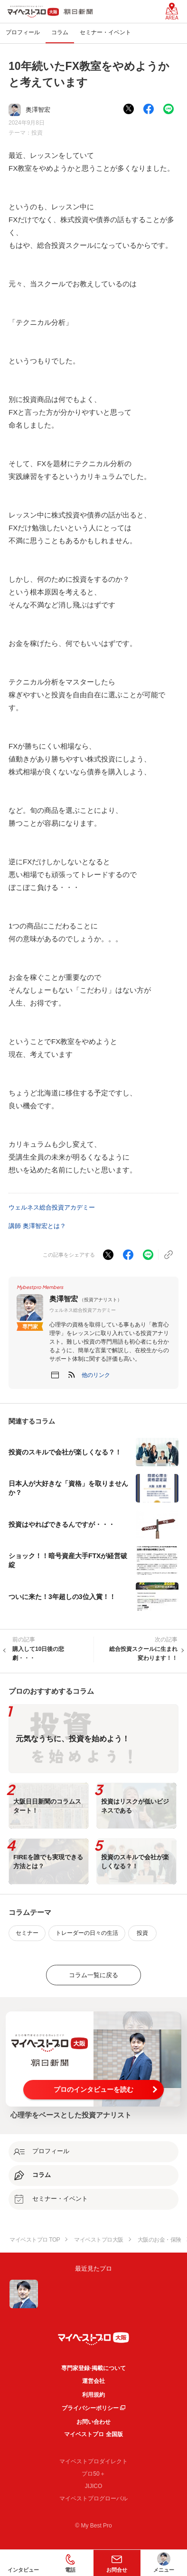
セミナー (27, 1933)
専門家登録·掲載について (93, 2368)
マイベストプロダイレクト (93, 2461)
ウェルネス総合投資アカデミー (52, 1207)
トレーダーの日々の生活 (87, 1933)
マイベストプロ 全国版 (93, 2434)
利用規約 (93, 2394)
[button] (96, 1375)
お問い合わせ (93, 2422)
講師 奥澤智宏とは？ (37, 1225)
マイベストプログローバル (93, 2498)
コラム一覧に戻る (93, 1975)
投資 (37, 132)
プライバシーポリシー (90, 2408)
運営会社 (93, 2381)
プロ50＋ (93, 2473)
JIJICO (94, 2486)
